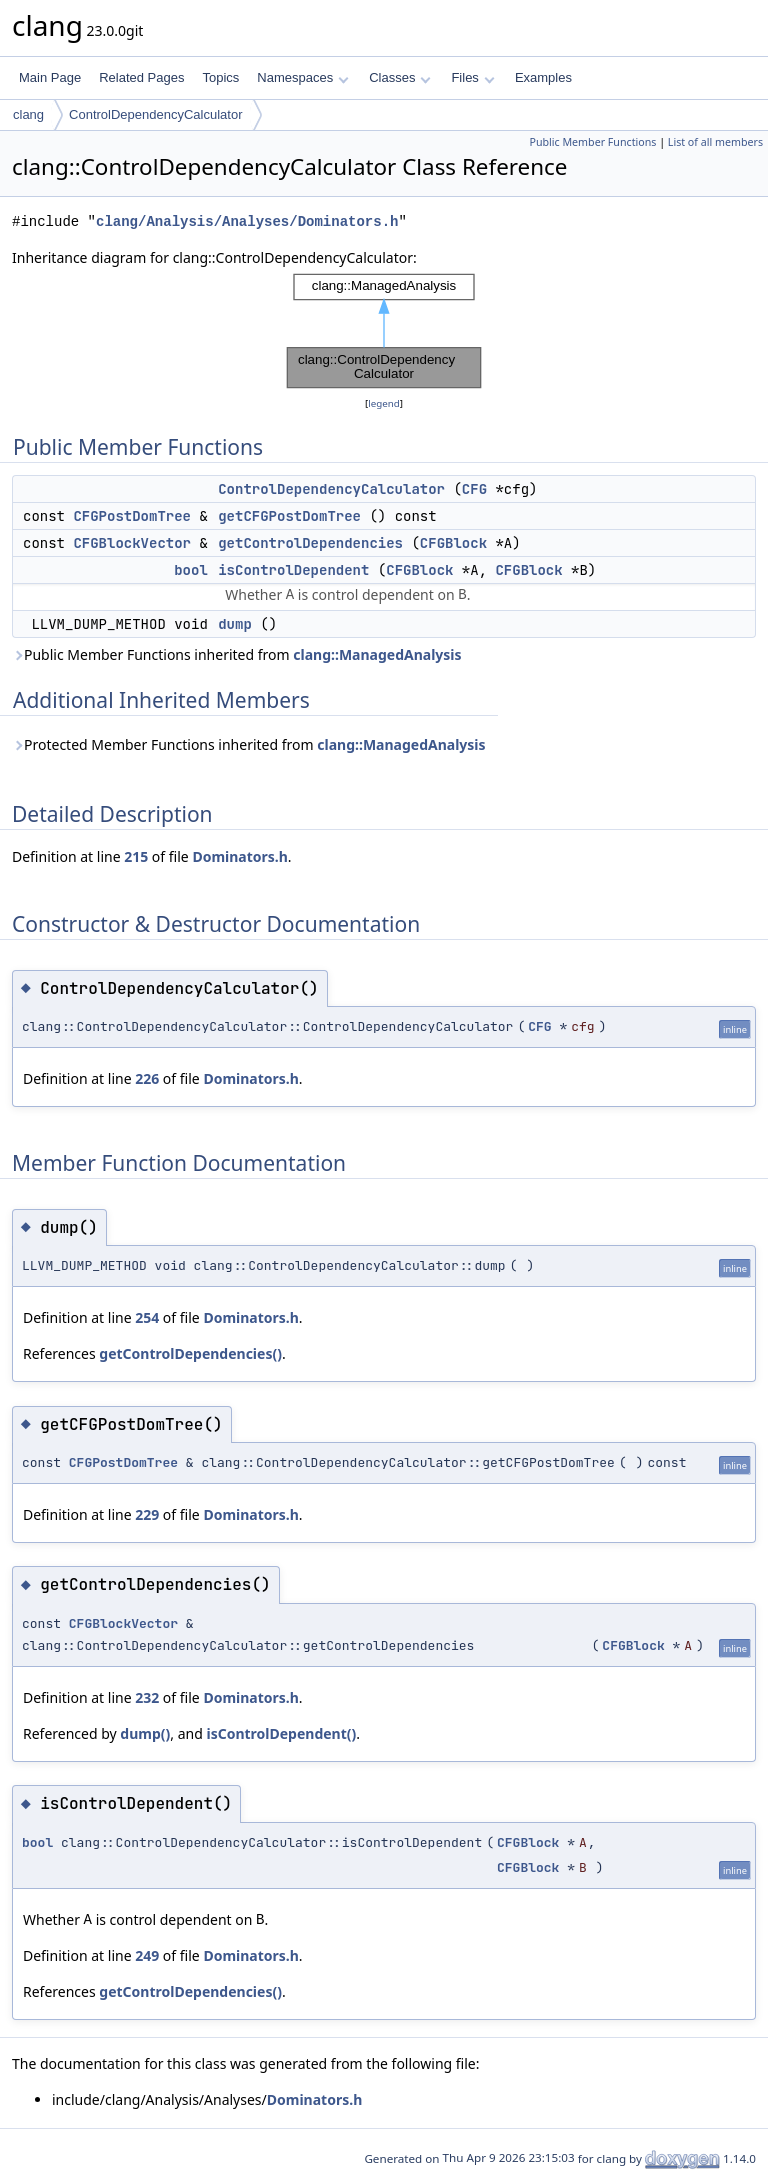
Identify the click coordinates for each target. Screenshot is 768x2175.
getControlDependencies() (190, 1353)
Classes (400, 77)
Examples (543, 77)
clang (28, 114)
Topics (220, 77)
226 (147, 1078)
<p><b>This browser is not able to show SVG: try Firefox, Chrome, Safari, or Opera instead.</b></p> (384, 331)
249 (147, 1955)
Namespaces (302, 77)
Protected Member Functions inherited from (249, 744)
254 (147, 1317)
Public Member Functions (592, 142)
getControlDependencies (310, 543)
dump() (145, 1733)
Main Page (50, 77)
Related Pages (141, 77)
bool (191, 570)
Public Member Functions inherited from (237, 654)
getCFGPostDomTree (289, 516)
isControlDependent (293, 570)
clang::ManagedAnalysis (377, 654)
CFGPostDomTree (132, 516)
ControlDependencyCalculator (155, 114)
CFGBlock (453, 543)
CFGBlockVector (132, 543)
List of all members (715, 142)
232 (147, 1697)
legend (384, 403)
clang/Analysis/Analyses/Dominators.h (247, 221)
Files (472, 77)
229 (147, 1514)
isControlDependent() (281, 1733)
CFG (474, 489)
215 (136, 856)
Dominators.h (239, 856)
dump (235, 624)
